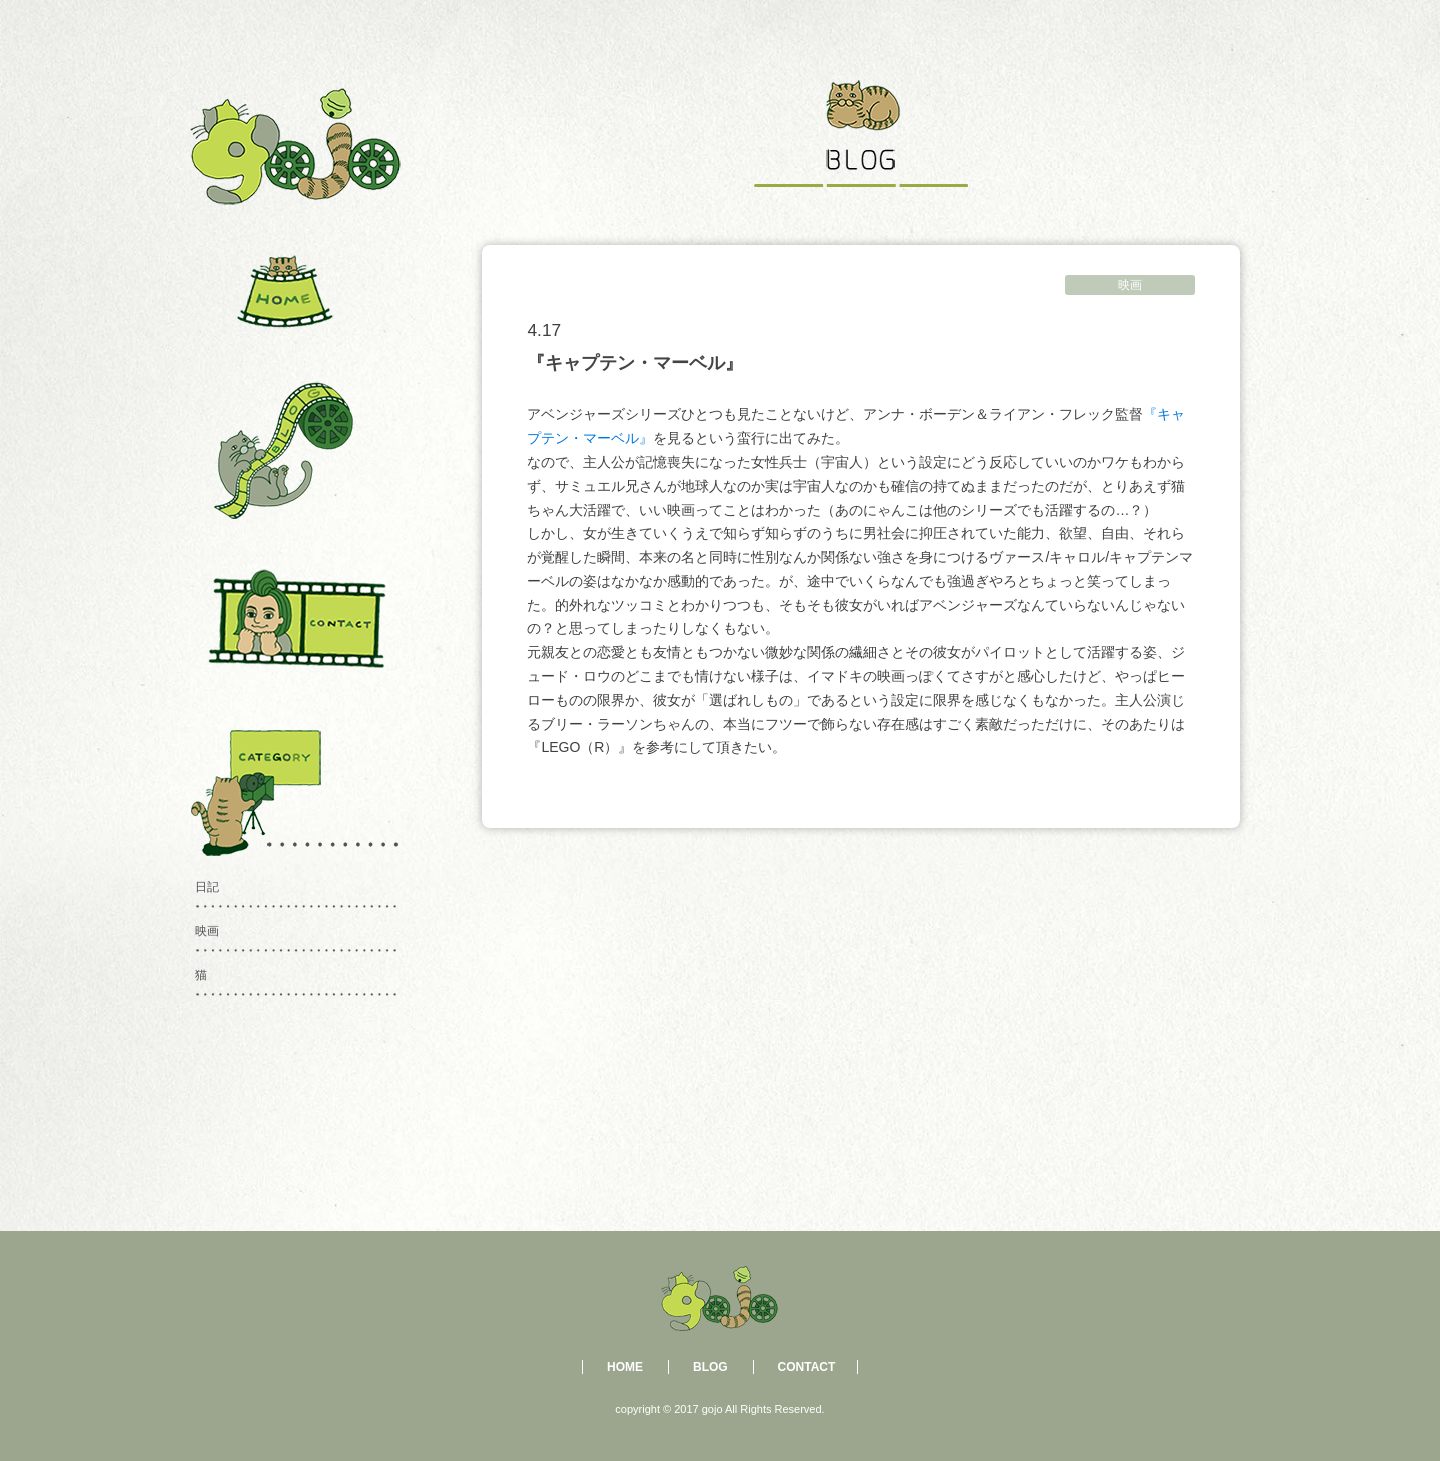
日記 (207, 887)
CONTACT (807, 1367)
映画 (1130, 285)
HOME (625, 1367)
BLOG (710, 1367)
